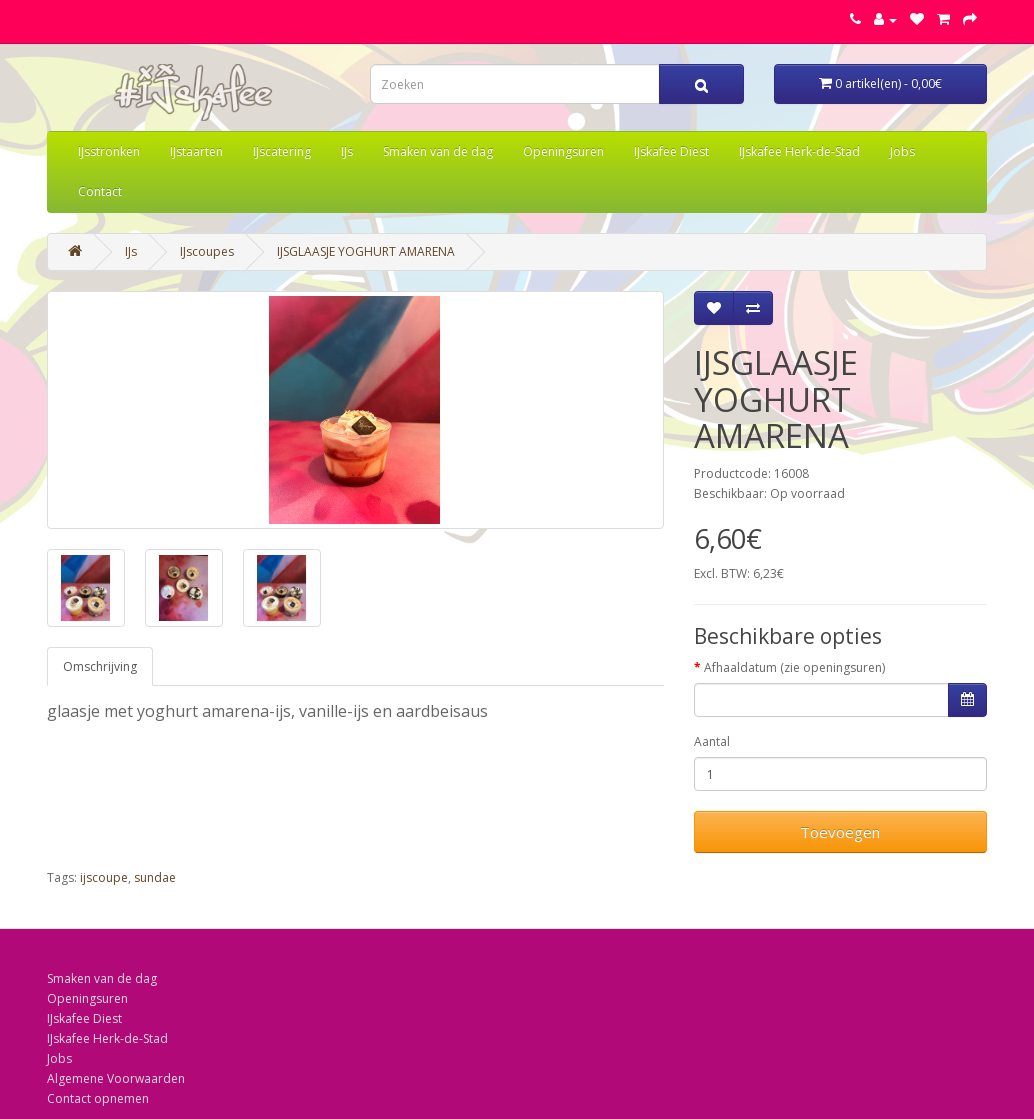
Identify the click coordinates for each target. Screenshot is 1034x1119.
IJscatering (282, 151)
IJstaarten (196, 151)
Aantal (712, 741)
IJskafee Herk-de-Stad (799, 151)
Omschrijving (100, 666)
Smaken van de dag (438, 151)
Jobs (902, 151)
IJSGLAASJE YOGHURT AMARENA (366, 251)
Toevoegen (840, 832)
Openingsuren (563, 151)
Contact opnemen (98, 1098)
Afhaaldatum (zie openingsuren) (794, 667)
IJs (347, 151)
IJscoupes (207, 251)
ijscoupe (104, 877)
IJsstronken (109, 151)
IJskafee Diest (671, 151)
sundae (155, 877)
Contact (100, 191)
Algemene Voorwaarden (116, 1078)
